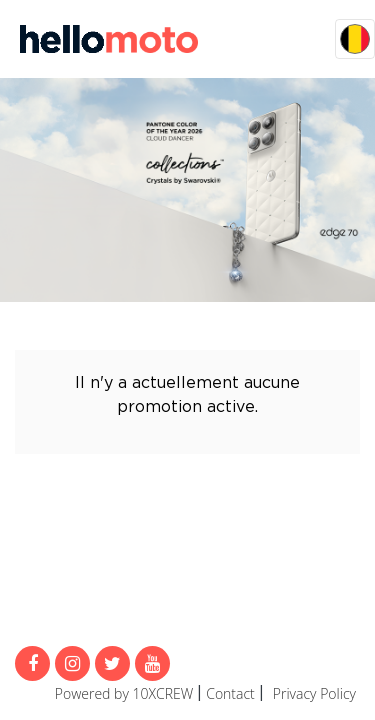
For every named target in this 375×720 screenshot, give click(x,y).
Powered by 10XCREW (124, 693)
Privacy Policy (314, 693)
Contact (230, 693)
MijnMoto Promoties (109, 39)
